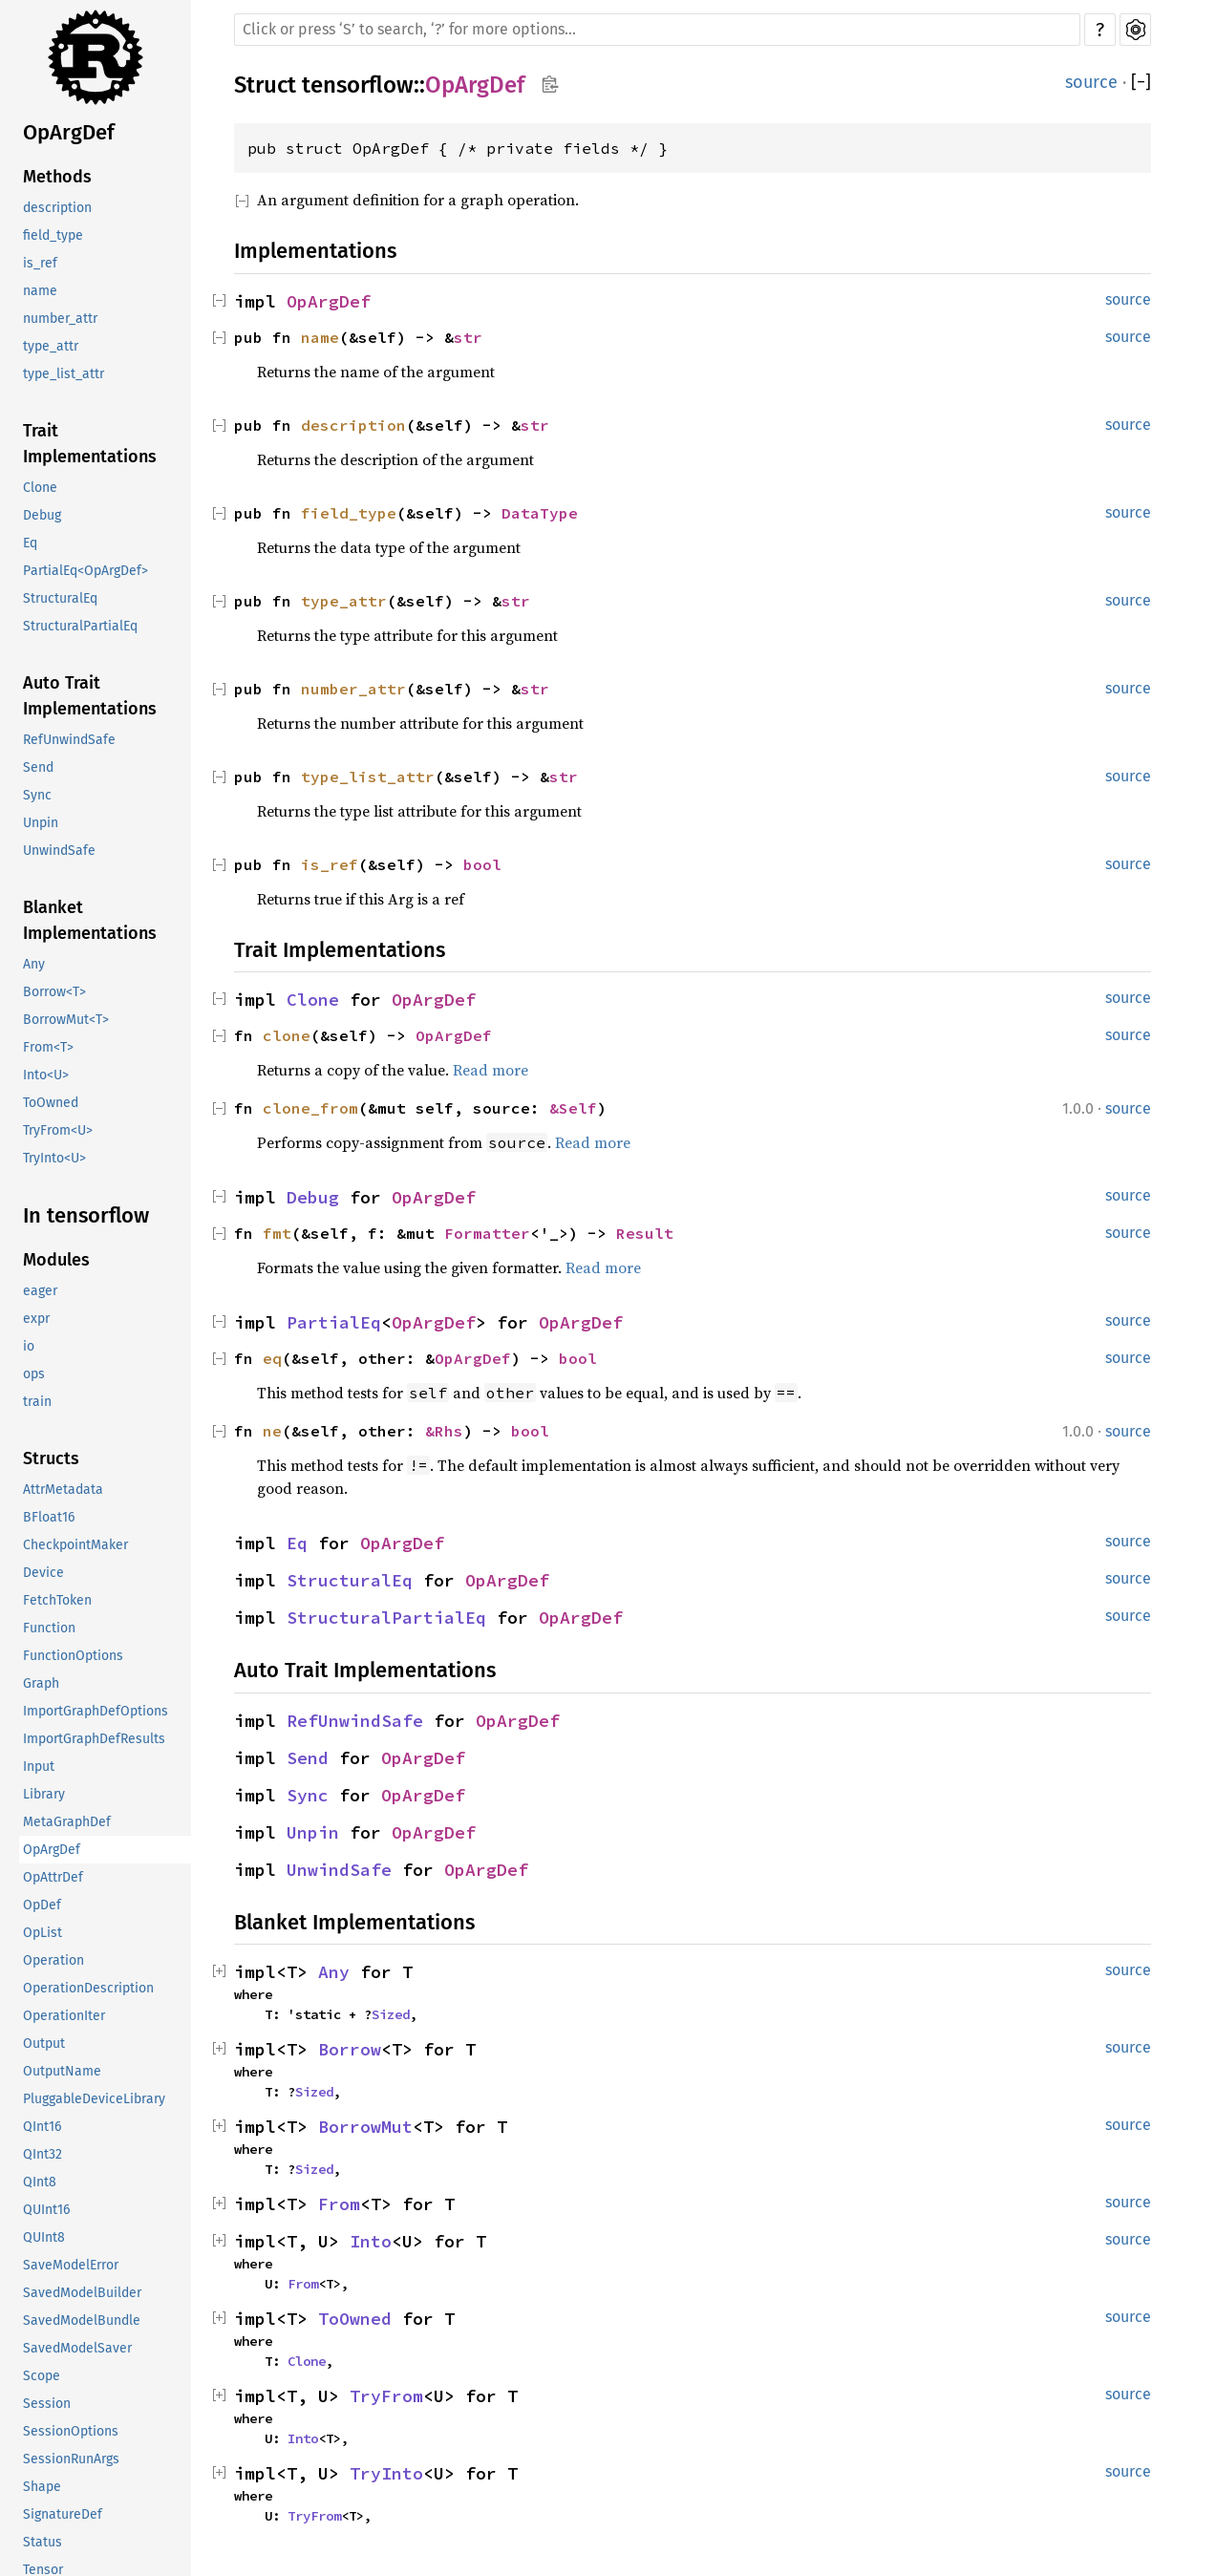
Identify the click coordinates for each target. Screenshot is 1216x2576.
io (28, 1346)
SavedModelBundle (81, 2320)
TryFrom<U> (58, 1130)
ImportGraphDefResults (94, 1739)
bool (482, 864)
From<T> (48, 1047)
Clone (40, 487)
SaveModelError (70, 2265)
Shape (42, 2487)
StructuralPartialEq (80, 626)
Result (644, 1233)
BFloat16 (49, 1517)
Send (38, 767)
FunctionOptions (73, 1656)
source (1091, 82)
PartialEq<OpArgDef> (85, 571)
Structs (51, 1458)
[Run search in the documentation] (657, 29)
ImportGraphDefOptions (95, 1711)
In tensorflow (86, 1215)
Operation (53, 1960)
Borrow (349, 2049)
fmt (277, 1233)
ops (34, 1374)
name (40, 291)
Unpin (40, 823)
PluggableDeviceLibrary (94, 2099)
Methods (57, 176)
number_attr (60, 318)
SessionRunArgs (71, 2459)
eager (40, 1291)
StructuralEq (60, 598)
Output (44, 2043)
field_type (53, 235)
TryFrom (386, 2396)
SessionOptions (70, 2431)
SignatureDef (62, 2514)
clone (286, 1035)
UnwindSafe (59, 850)
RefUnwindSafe (69, 740)
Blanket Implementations (90, 920)
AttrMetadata (63, 1489)
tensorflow (358, 85)
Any (34, 964)
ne (272, 1430)
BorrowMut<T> (66, 1019)
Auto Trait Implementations (90, 695)
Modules (56, 1259)
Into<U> (46, 1075)
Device (43, 1573)
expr (36, 1318)
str (468, 337)
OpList (42, 1933)
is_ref (40, 263)
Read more (490, 1069)
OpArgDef (69, 132)
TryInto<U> (54, 1158)
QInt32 (42, 2154)
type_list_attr (63, 374)
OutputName (62, 2071)
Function (49, 1628)
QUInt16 (46, 2210)
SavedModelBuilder (82, 2293)
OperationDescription (88, 1988)
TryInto (386, 2473)
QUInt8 (44, 2237)
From (339, 2204)
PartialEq (334, 1322)
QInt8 (39, 2182)
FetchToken (57, 1600)
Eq (30, 543)
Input (38, 1766)
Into (371, 2241)
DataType (539, 512)
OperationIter (64, 2016)
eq (272, 1358)
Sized (391, 2014)
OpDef (42, 1905)
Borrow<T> (54, 992)
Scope (41, 2376)
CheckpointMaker (75, 1545)
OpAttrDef (53, 1877)
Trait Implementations (90, 443)
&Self (573, 1108)
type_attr (50, 346)
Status (42, 2542)
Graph (41, 1683)
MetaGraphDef (67, 1822)
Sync (37, 795)
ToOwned (50, 1103)
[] (1141, 83)
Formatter (487, 1233)
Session (47, 2403)
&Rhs (444, 1430)
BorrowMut (365, 2127)
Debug (42, 515)
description (57, 208)
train (37, 1402)
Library (44, 1794)
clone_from (310, 1108)
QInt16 (42, 2126)
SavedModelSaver (77, 2348)
